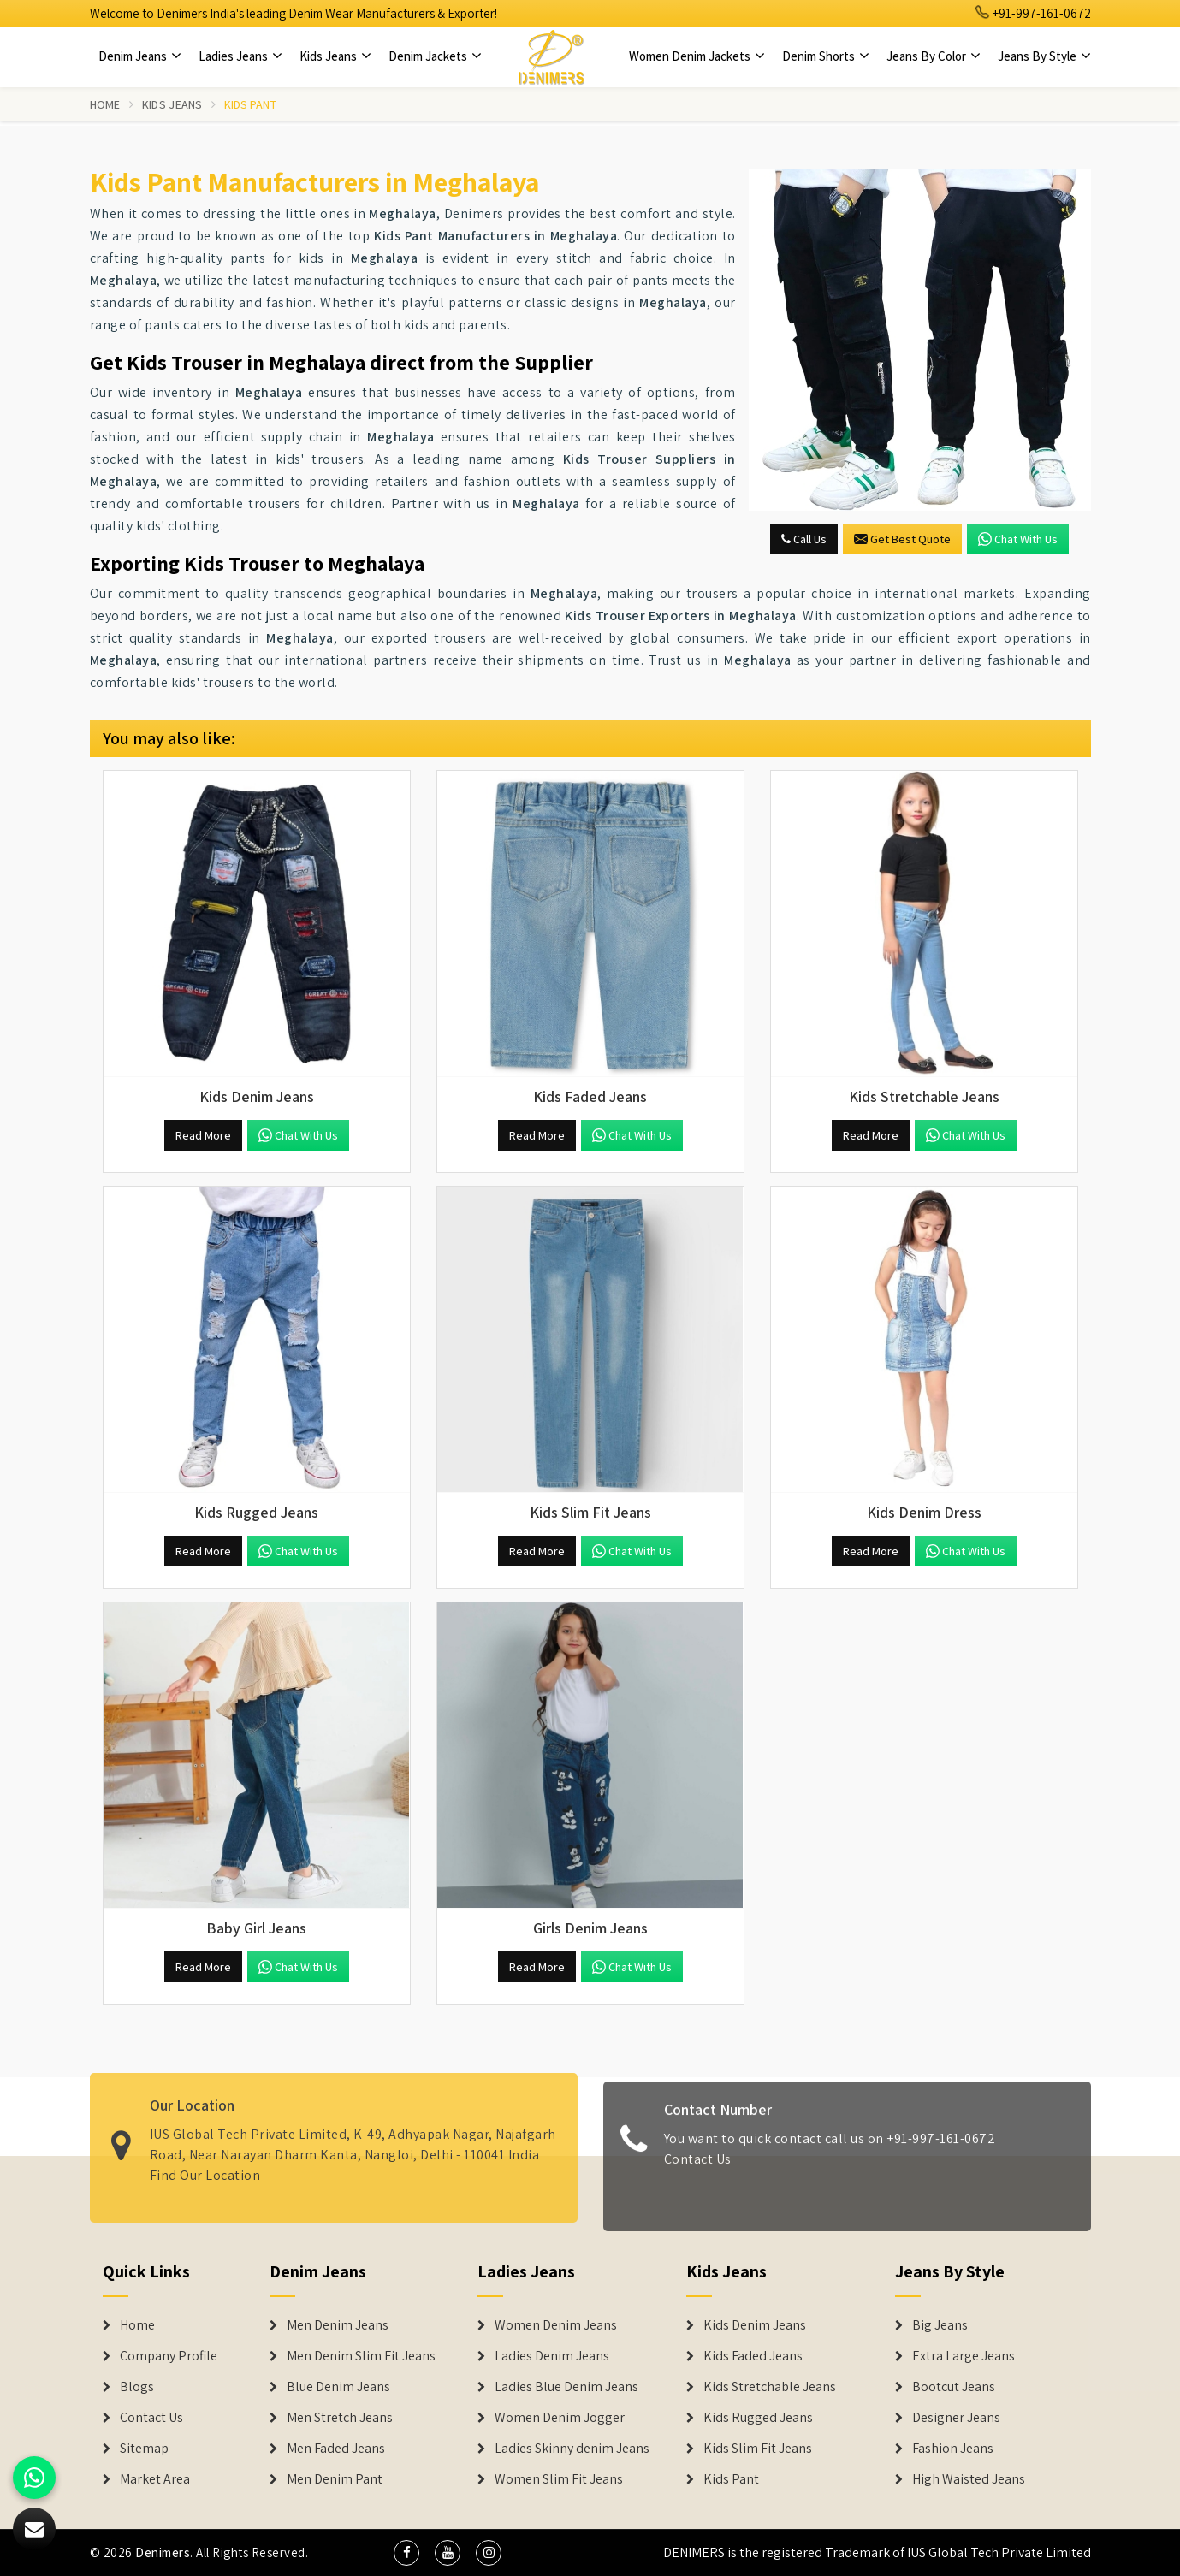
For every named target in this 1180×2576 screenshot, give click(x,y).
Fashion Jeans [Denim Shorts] (952, 2448)
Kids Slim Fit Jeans (757, 2448)
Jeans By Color (933, 56)
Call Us (804, 539)
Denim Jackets (435, 56)
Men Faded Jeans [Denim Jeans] (336, 2448)
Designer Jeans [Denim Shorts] (956, 2418)
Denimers (162, 2552)
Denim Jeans (139, 56)
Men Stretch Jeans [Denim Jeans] (340, 2418)
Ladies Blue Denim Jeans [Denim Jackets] (566, 2387)
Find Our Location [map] (205, 2166)
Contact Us (698, 2167)
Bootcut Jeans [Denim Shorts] (953, 2387)
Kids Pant (731, 2479)
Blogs (137, 2387)
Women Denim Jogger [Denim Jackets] (560, 2418)
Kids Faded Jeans (753, 2356)
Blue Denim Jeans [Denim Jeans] (338, 2387)
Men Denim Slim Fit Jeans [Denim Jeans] (361, 2356)
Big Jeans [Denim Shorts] (940, 2325)
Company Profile (168, 2356)
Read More (203, 1135)
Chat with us (1018, 539)
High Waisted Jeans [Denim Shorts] (968, 2479)
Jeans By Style (1044, 56)
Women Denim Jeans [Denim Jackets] (556, 2325)
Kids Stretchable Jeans (769, 2387)
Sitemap (144, 2448)
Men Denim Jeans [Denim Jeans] (337, 2325)
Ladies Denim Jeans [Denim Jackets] (552, 2356)
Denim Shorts (825, 56)
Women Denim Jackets (697, 56)
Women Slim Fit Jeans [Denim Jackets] (559, 2479)
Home (105, 104)
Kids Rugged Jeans (758, 2418)
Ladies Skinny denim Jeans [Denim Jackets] (572, 2448)
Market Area (155, 2479)
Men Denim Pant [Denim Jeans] (334, 2479)
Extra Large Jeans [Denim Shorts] (963, 2356)
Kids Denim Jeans (754, 2325)
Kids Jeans (335, 56)
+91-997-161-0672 (1033, 13)
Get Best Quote (902, 539)
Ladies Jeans (240, 56)
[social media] (406, 2553)
